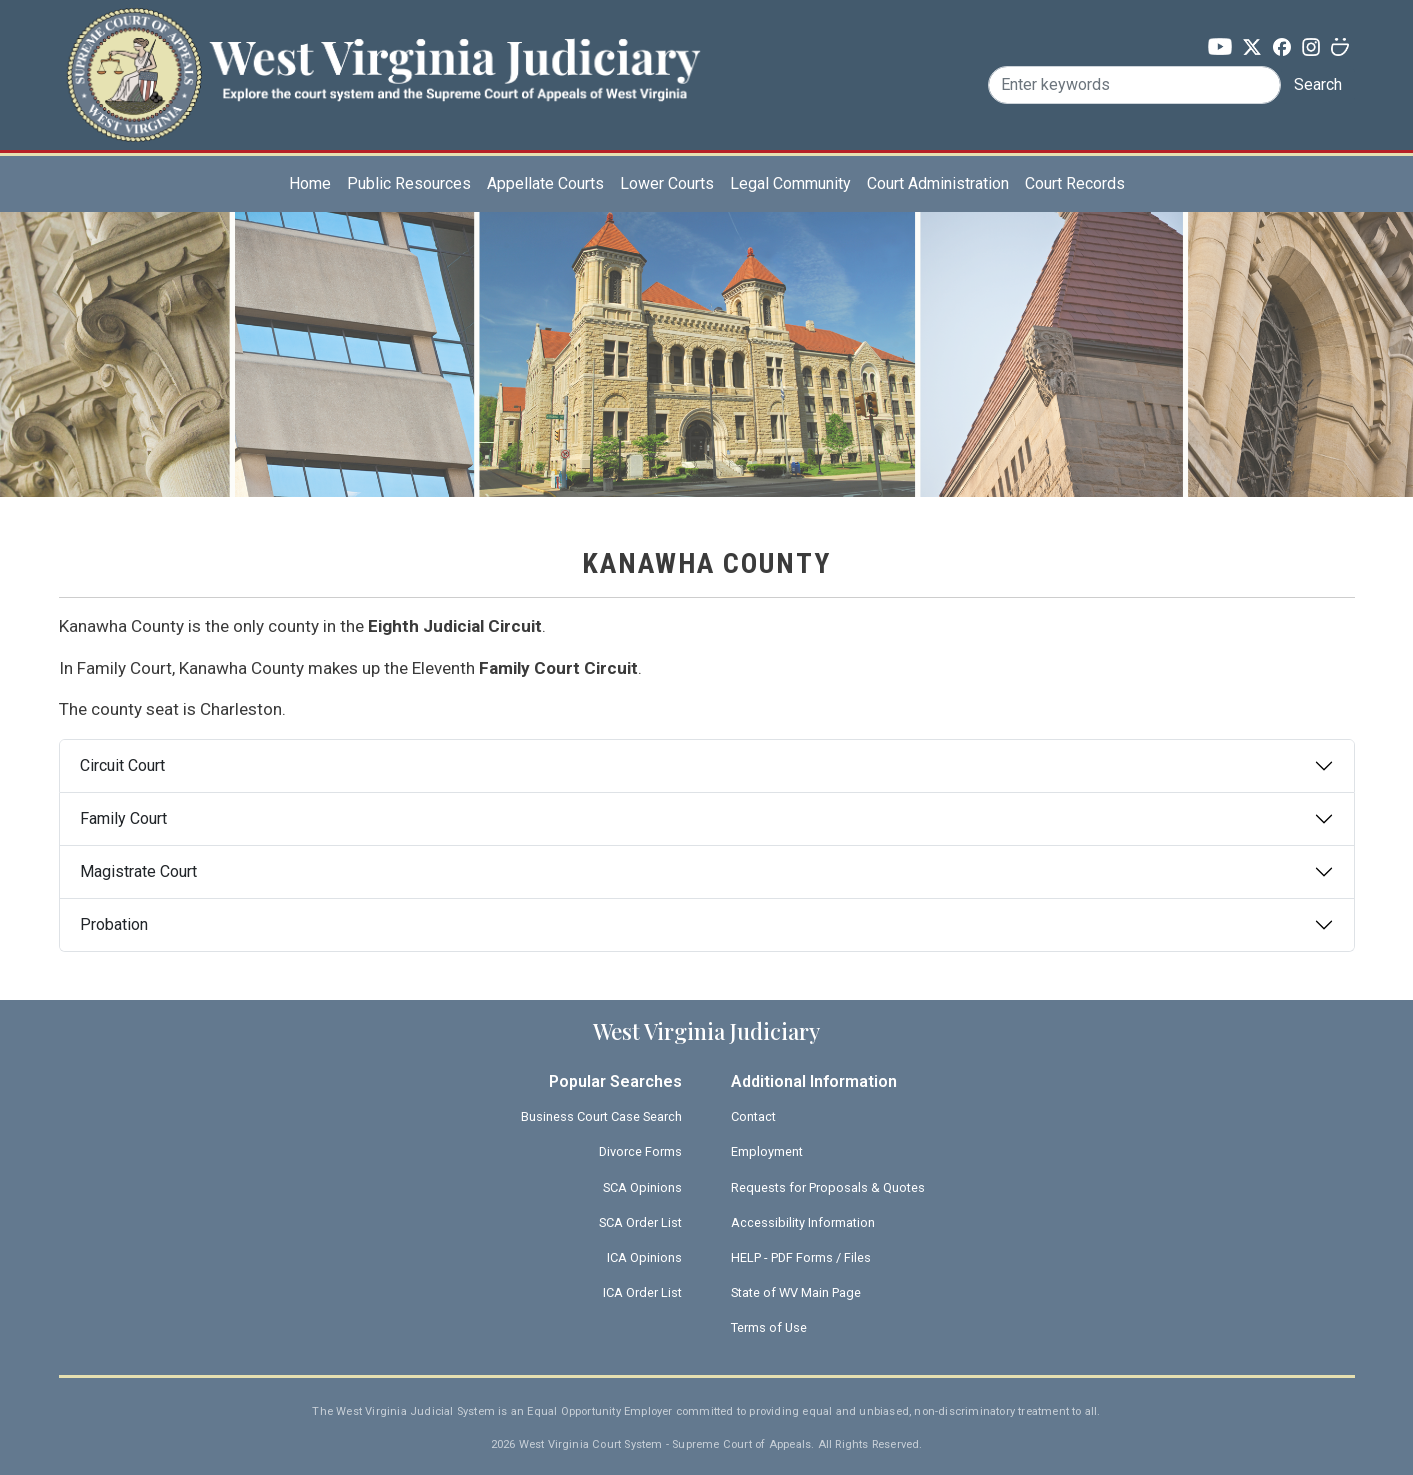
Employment (767, 1151)
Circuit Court (122, 765)
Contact (753, 1116)
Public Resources (409, 183)
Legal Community (790, 183)
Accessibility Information (803, 1222)
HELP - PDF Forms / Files (801, 1257)
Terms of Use (769, 1327)
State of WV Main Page (796, 1292)
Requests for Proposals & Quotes (828, 1187)
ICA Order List (642, 1292)
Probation (114, 924)
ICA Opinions (644, 1257)
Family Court (123, 818)
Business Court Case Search (601, 1116)
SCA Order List (640, 1222)
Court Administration (938, 183)
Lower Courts (667, 183)
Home (310, 183)
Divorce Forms (640, 1151)
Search (1318, 84)
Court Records (1075, 183)
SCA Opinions (642, 1187)
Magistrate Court (138, 871)
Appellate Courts (545, 183)
